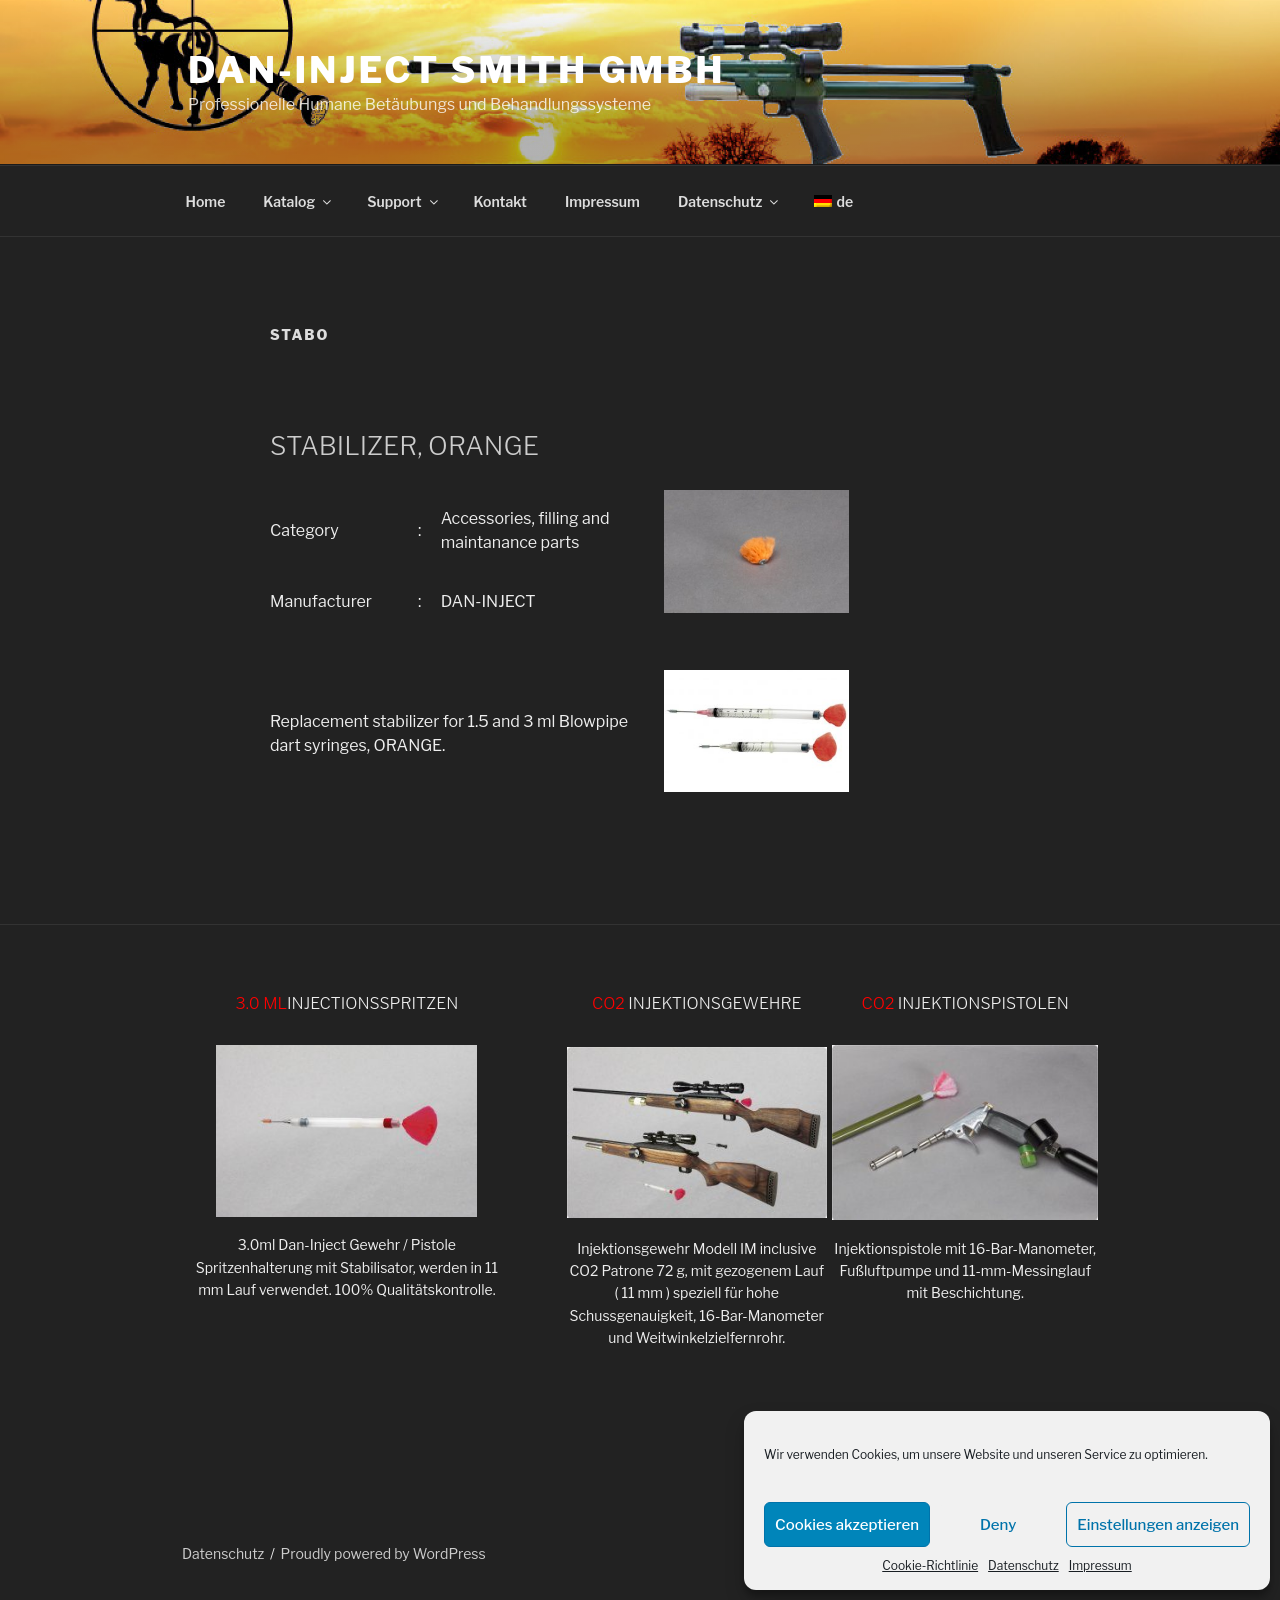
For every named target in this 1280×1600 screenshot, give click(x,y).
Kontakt (500, 201)
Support (403, 201)
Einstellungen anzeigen (1158, 1525)
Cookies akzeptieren (847, 1525)
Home (206, 201)
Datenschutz (1023, 1565)
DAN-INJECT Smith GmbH (456, 70)
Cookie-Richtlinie (930, 1565)
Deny (998, 1525)
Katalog (298, 201)
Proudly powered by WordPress (383, 1553)
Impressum (1100, 1565)
